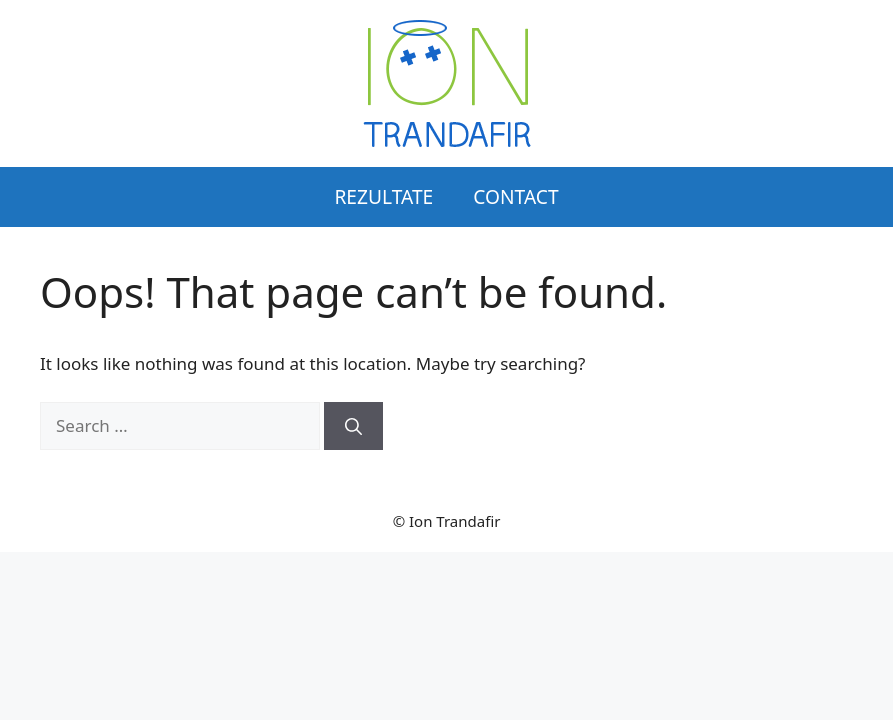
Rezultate (383, 196)
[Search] (353, 426)
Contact (515, 196)
